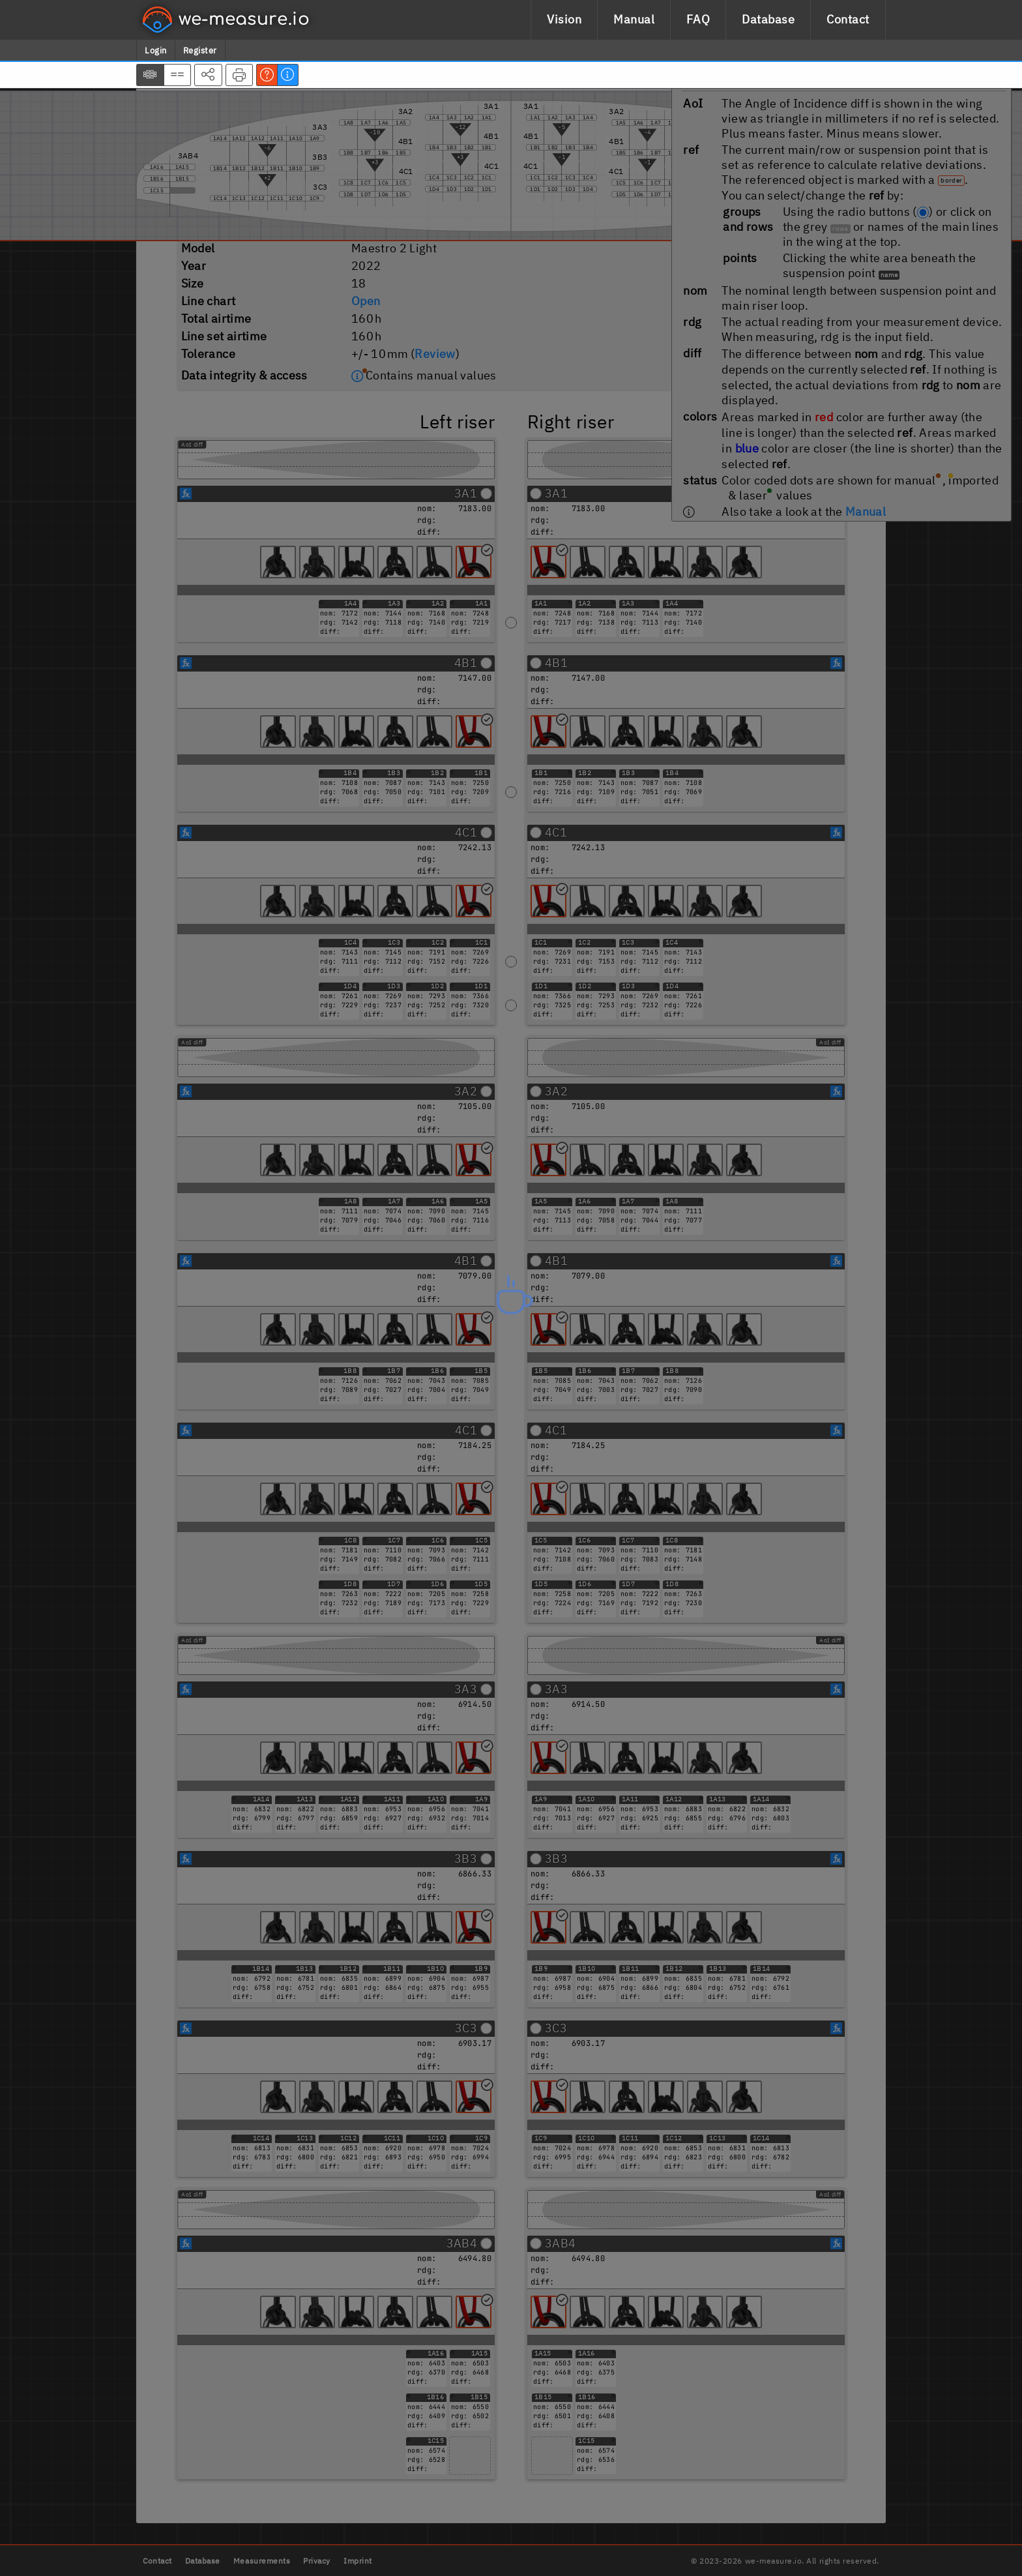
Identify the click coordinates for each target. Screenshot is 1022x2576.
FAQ (698, 19)
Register (200, 50)
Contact (847, 19)
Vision (564, 19)
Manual (633, 19)
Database (768, 19)
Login (156, 50)
